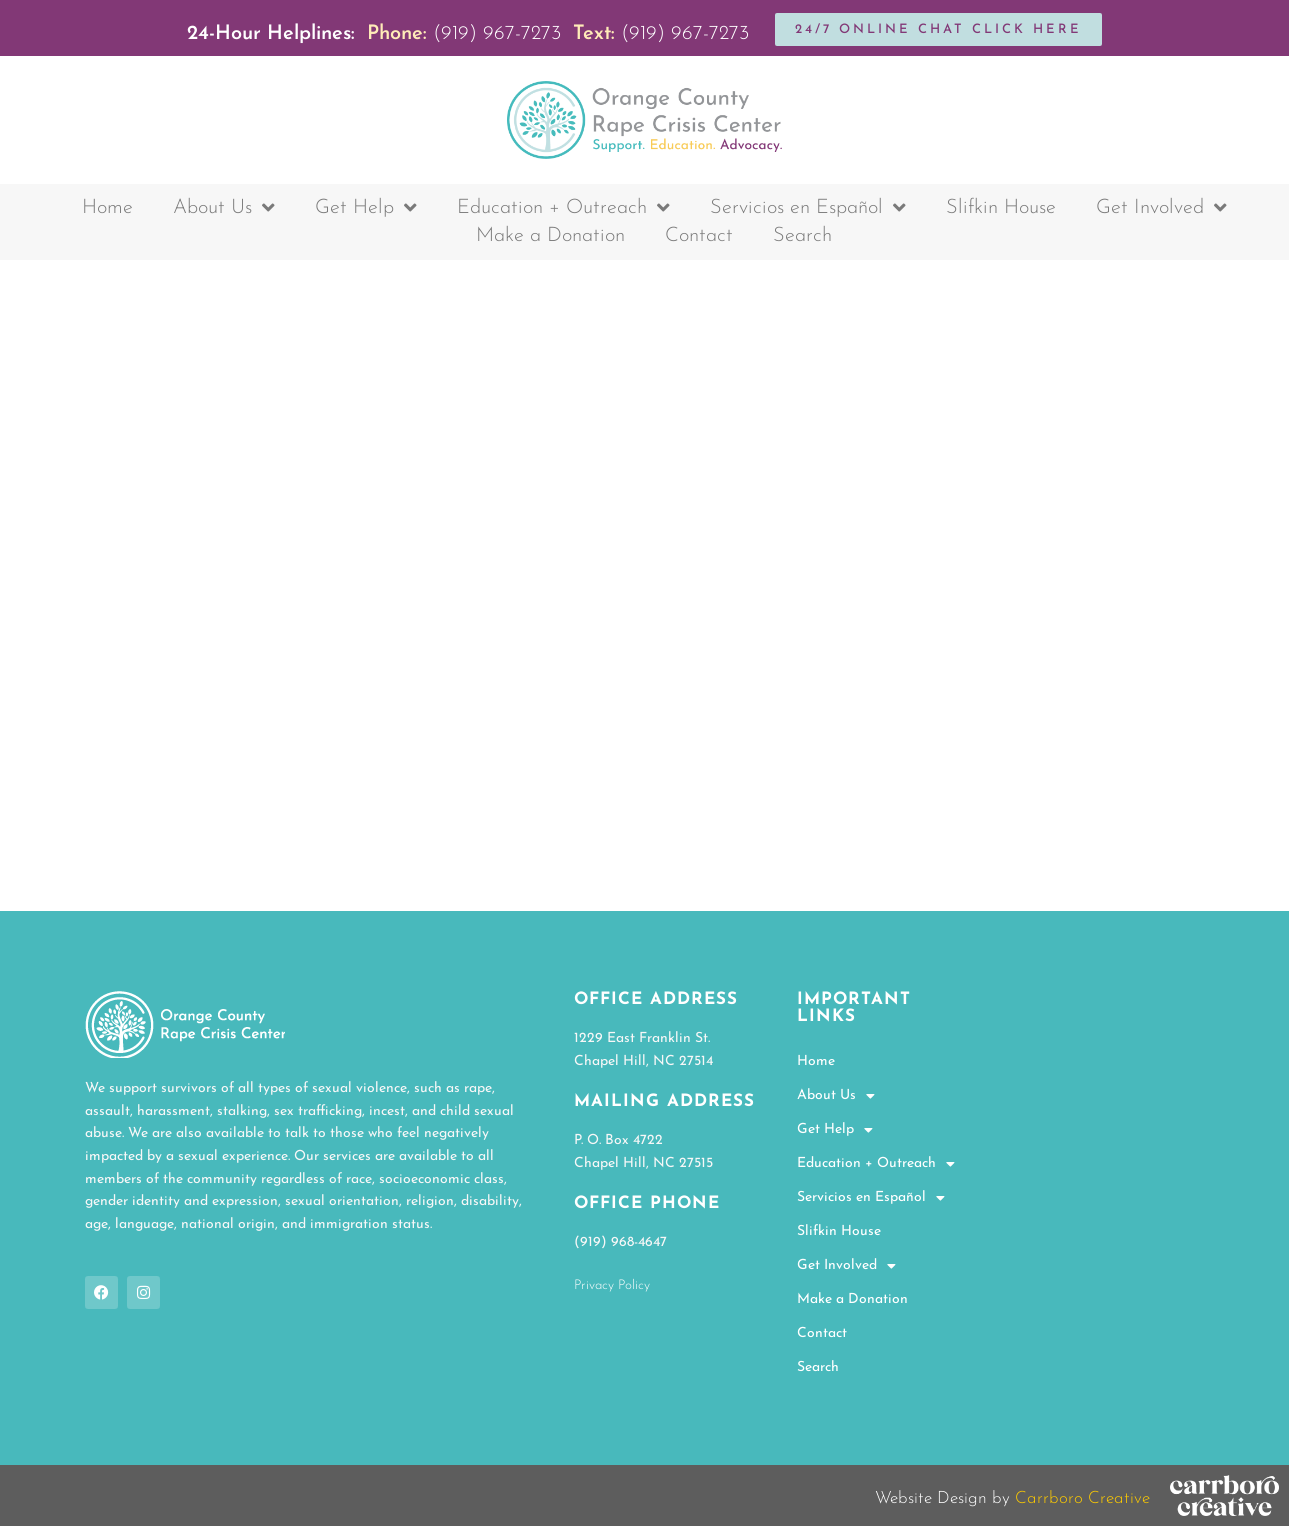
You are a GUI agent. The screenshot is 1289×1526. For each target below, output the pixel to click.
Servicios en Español (808, 208)
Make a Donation (550, 236)
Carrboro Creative (1082, 1498)
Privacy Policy (612, 1285)
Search (802, 236)
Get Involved (1161, 208)
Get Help (366, 208)
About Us (224, 208)
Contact (699, 236)
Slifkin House (1001, 208)
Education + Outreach (563, 208)
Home (107, 208)
